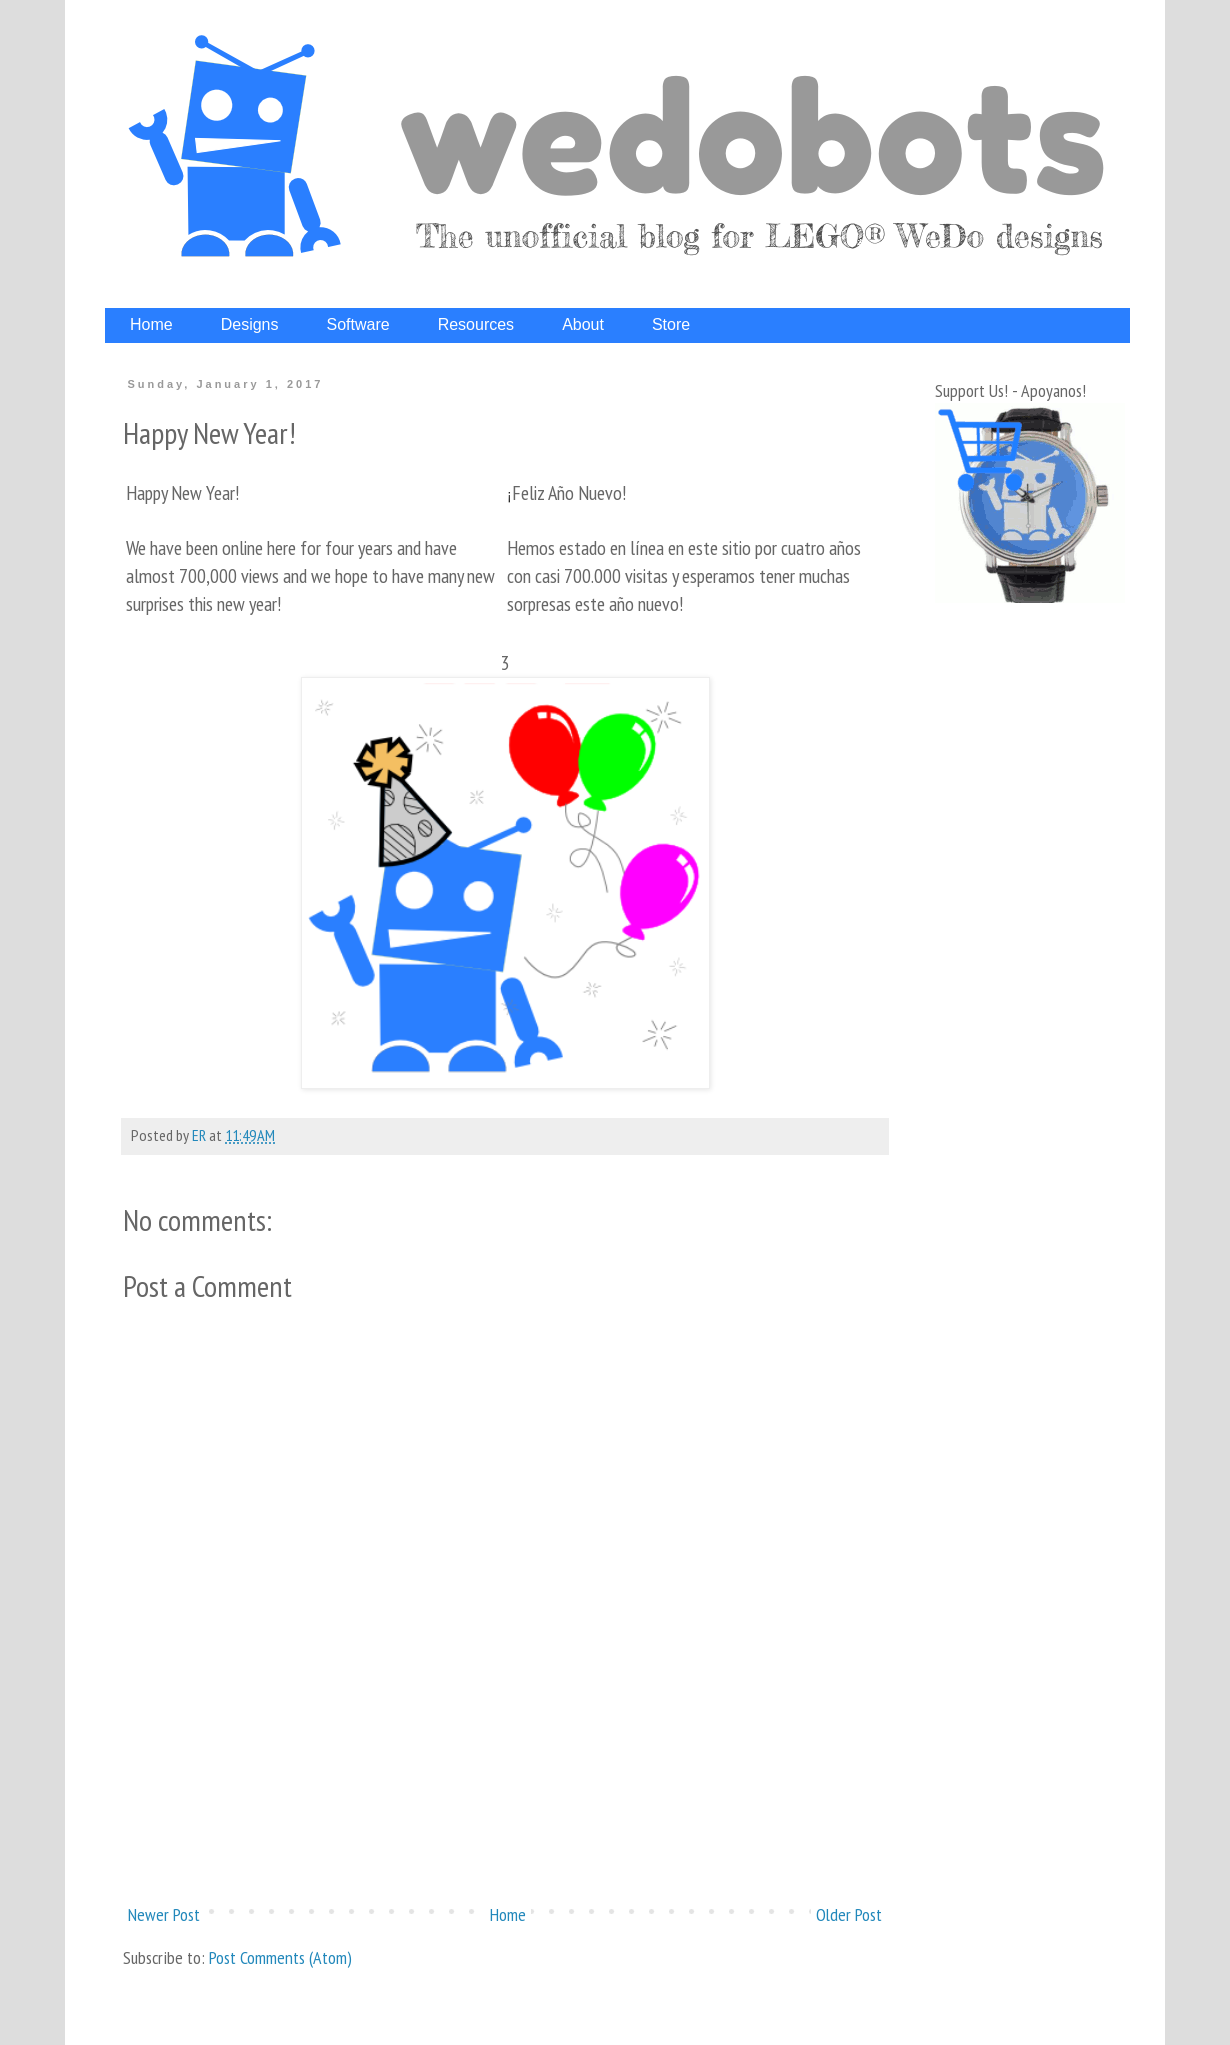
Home (508, 1914)
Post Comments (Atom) (280, 1957)
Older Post (849, 1914)
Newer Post (164, 1914)
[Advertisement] (505, 1821)
